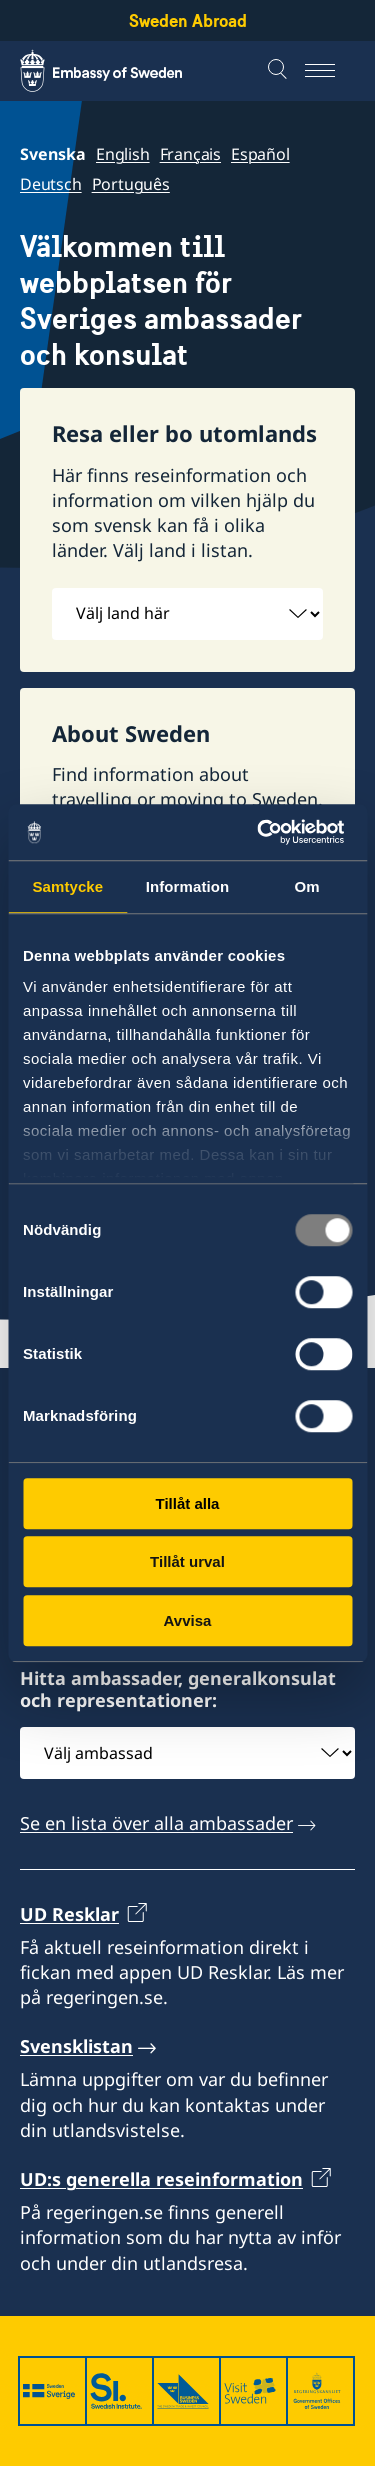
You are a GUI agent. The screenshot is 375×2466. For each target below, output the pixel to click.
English (123, 154)
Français (190, 154)
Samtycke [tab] (67, 886)
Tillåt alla (188, 1503)
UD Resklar (69, 1914)
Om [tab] (307, 886)
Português (131, 184)
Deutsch (51, 184)
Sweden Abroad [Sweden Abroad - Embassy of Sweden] (188, 20)
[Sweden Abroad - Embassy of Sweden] (120, 71)
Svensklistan (76, 2047)
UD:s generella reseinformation (161, 2179)
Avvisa (188, 1620)
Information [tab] (188, 886)
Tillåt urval (187, 1561)
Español (260, 154)
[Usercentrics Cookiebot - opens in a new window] (267, 832)
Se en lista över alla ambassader (156, 1824)
